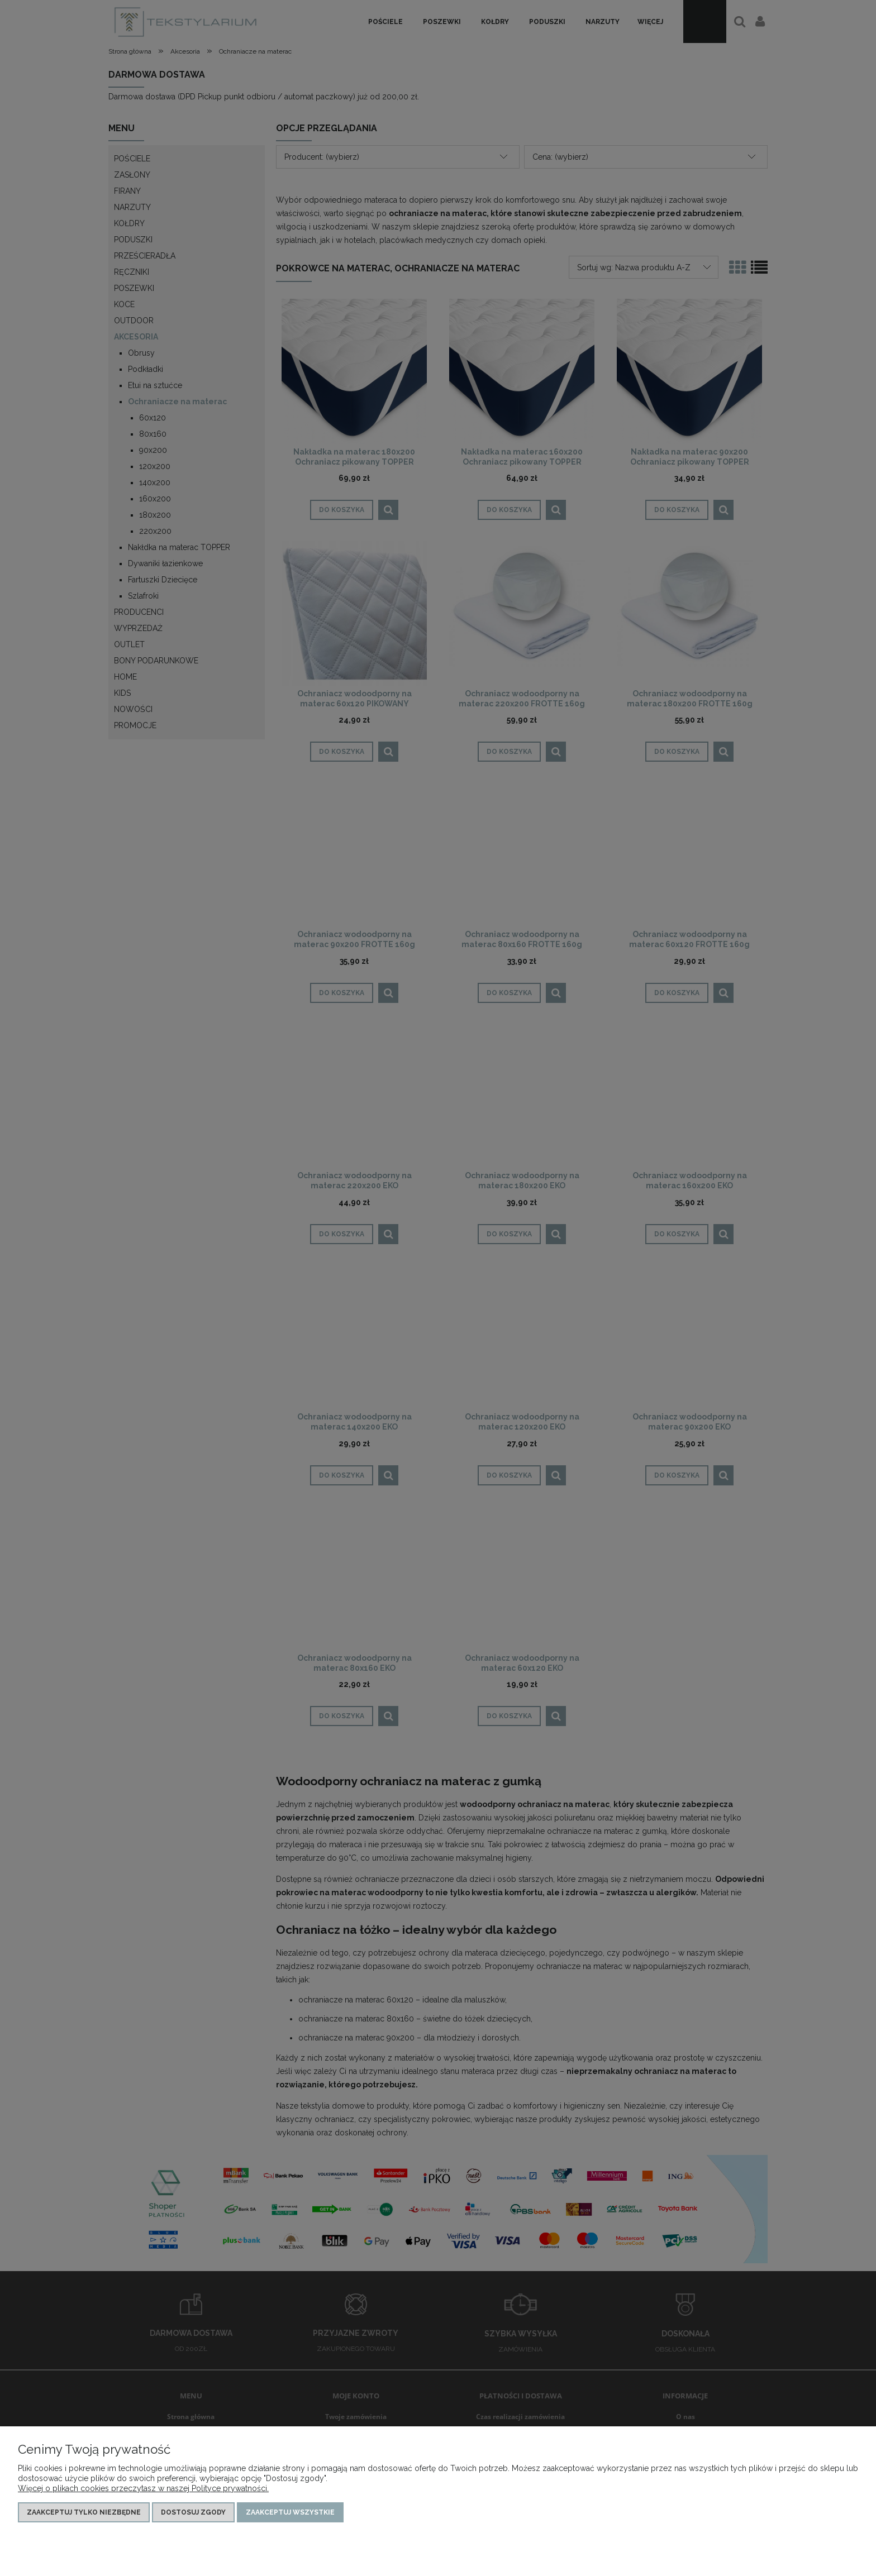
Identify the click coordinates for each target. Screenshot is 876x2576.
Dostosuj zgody (193, 2512)
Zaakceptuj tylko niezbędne (84, 2512)
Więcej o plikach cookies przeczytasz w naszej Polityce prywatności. (143, 2488)
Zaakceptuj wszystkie (290, 2512)
